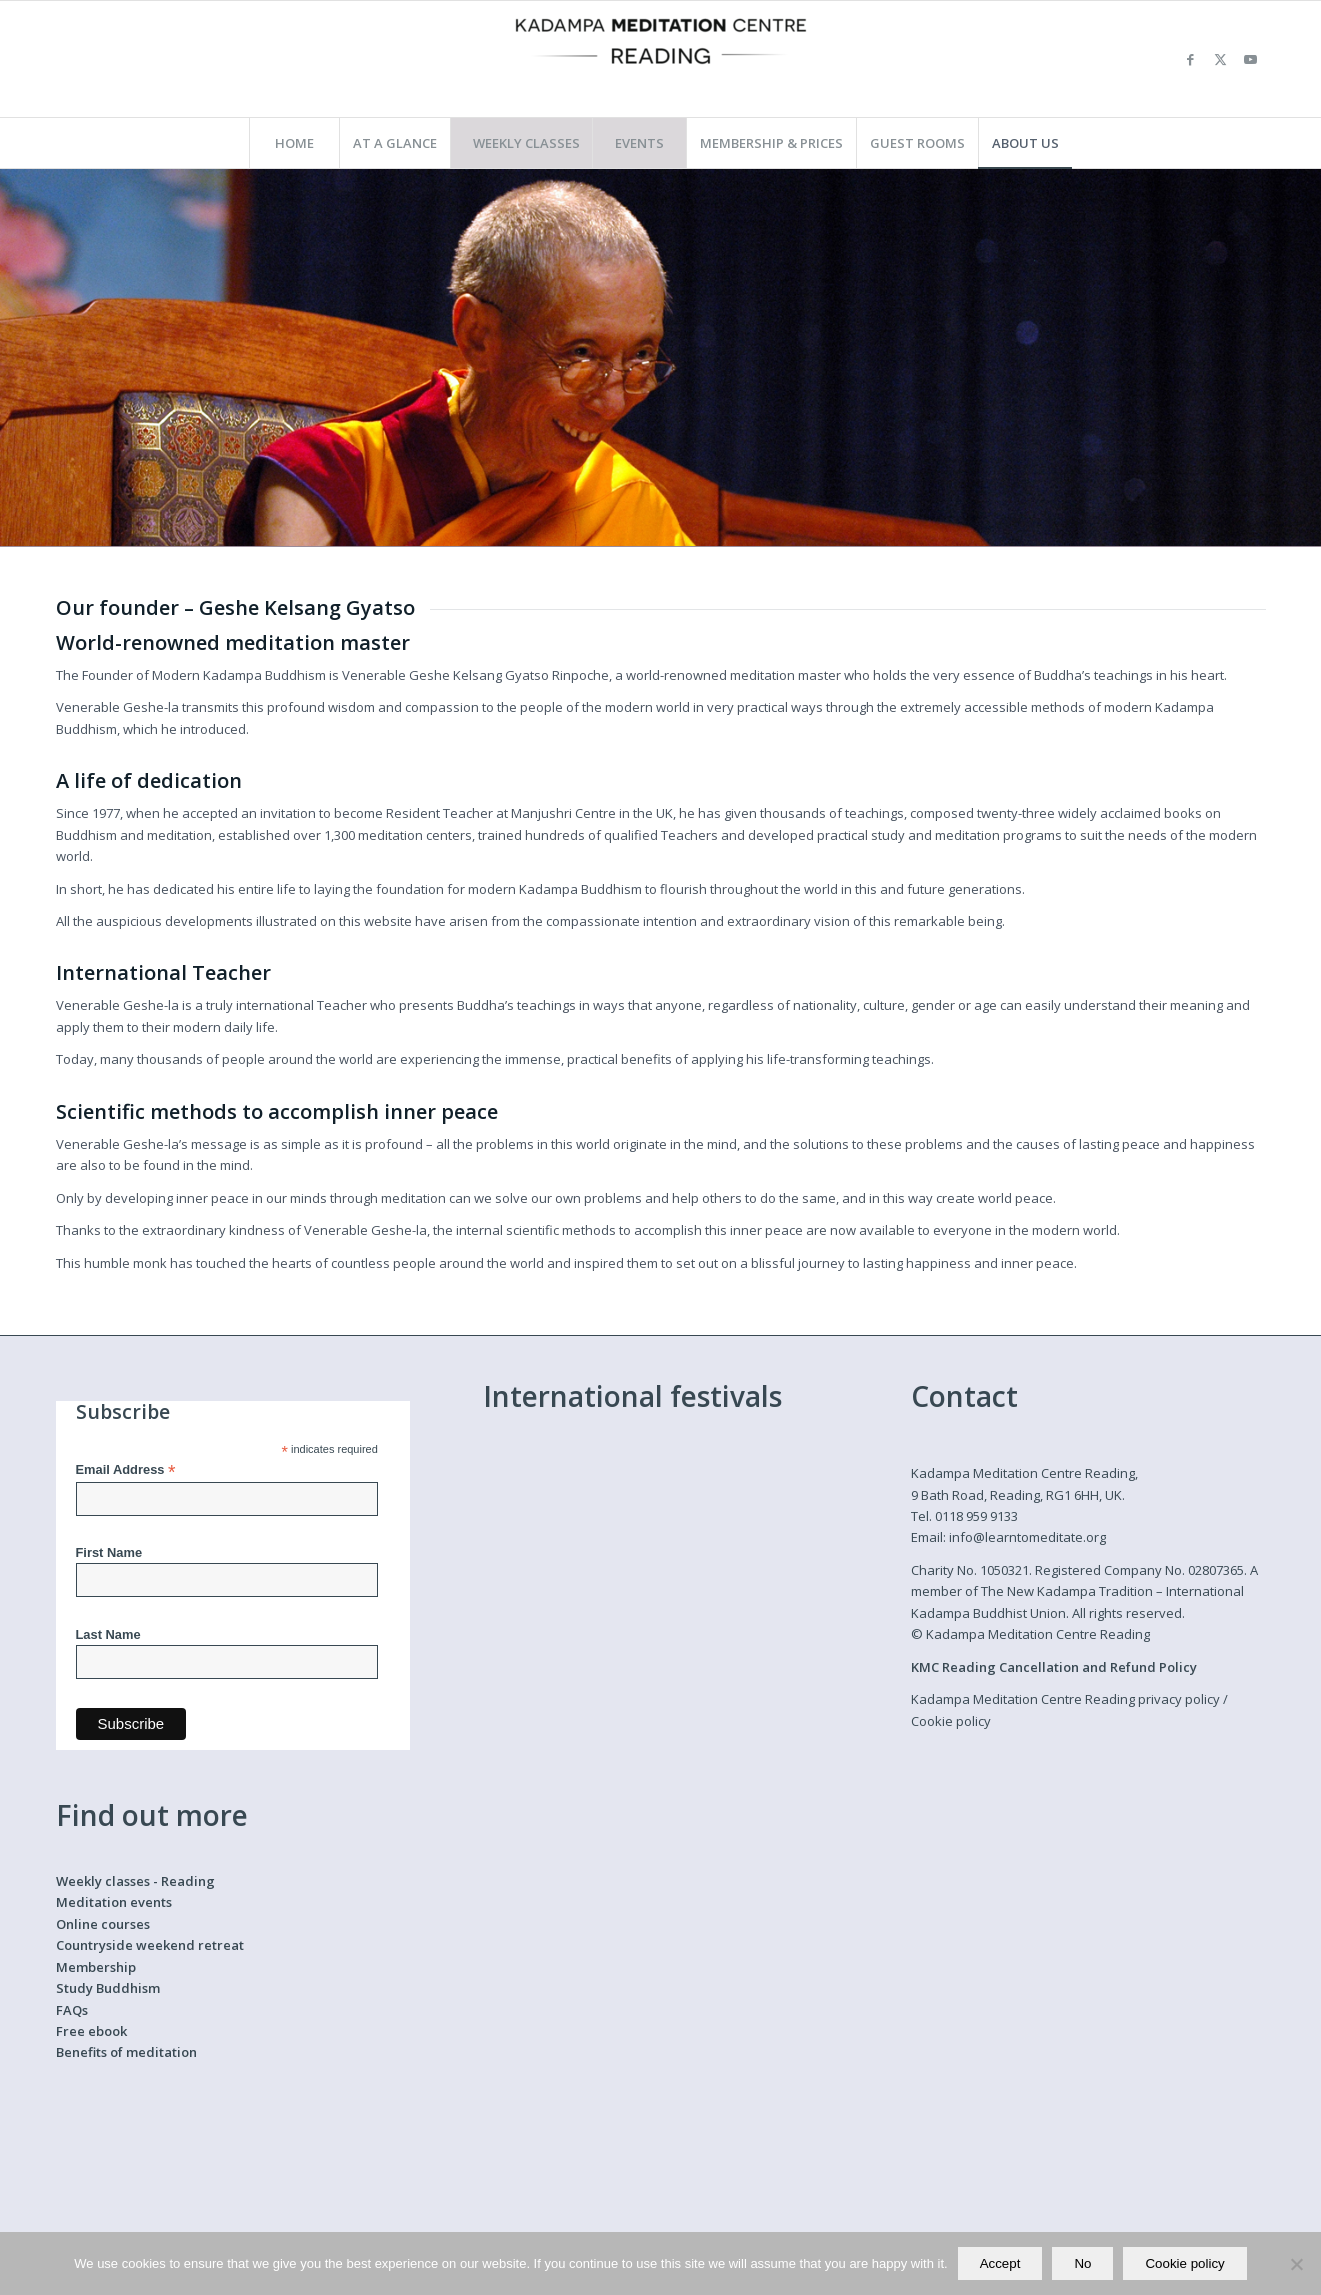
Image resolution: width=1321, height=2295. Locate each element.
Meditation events (114, 1902)
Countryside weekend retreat (150, 1945)
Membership (96, 1967)
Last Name (108, 1634)
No (1082, 2263)
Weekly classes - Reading (135, 1881)
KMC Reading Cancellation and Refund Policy (1054, 1667)
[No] (1296, 2264)
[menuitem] (294, 143)
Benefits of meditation (126, 2052)
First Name (109, 1552)
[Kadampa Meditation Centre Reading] (661, 59)
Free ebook (91, 2031)
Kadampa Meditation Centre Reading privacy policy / (1069, 1699)
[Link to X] (1221, 59)
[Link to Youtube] (1251, 59)
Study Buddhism (108, 1988)
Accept (1000, 2263)
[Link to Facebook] (1191, 59)
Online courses (103, 1924)
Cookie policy (951, 1721)
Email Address (126, 1470)
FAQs (72, 2010)
